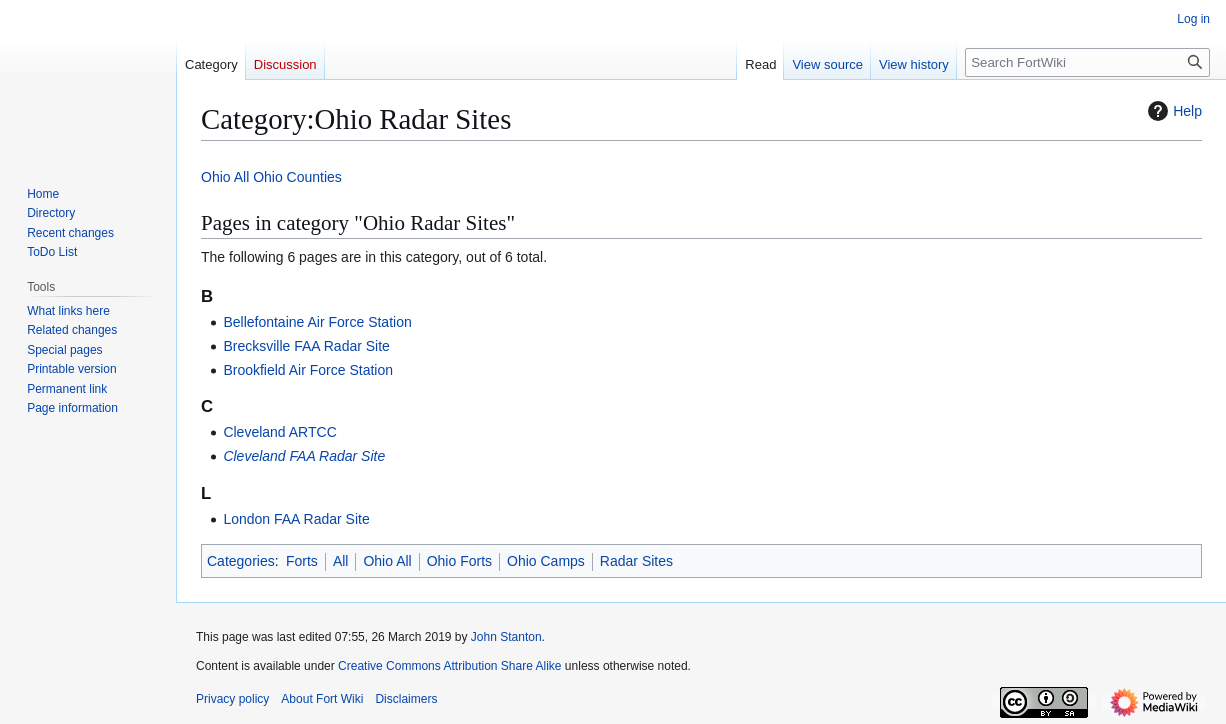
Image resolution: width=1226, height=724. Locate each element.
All (341, 561)
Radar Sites (636, 561)
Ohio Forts (459, 561)
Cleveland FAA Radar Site (304, 456)
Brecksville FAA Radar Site (306, 346)
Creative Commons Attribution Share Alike (449, 666)
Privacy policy (232, 699)
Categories (241, 561)
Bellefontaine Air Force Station (317, 322)
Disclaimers (406, 699)
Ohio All (225, 177)
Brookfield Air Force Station (308, 370)
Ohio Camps (546, 561)
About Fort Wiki (322, 699)
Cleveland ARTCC (279, 432)
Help (1172, 111)
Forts (302, 561)
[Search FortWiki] (1087, 62)
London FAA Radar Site (296, 519)
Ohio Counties (297, 177)
